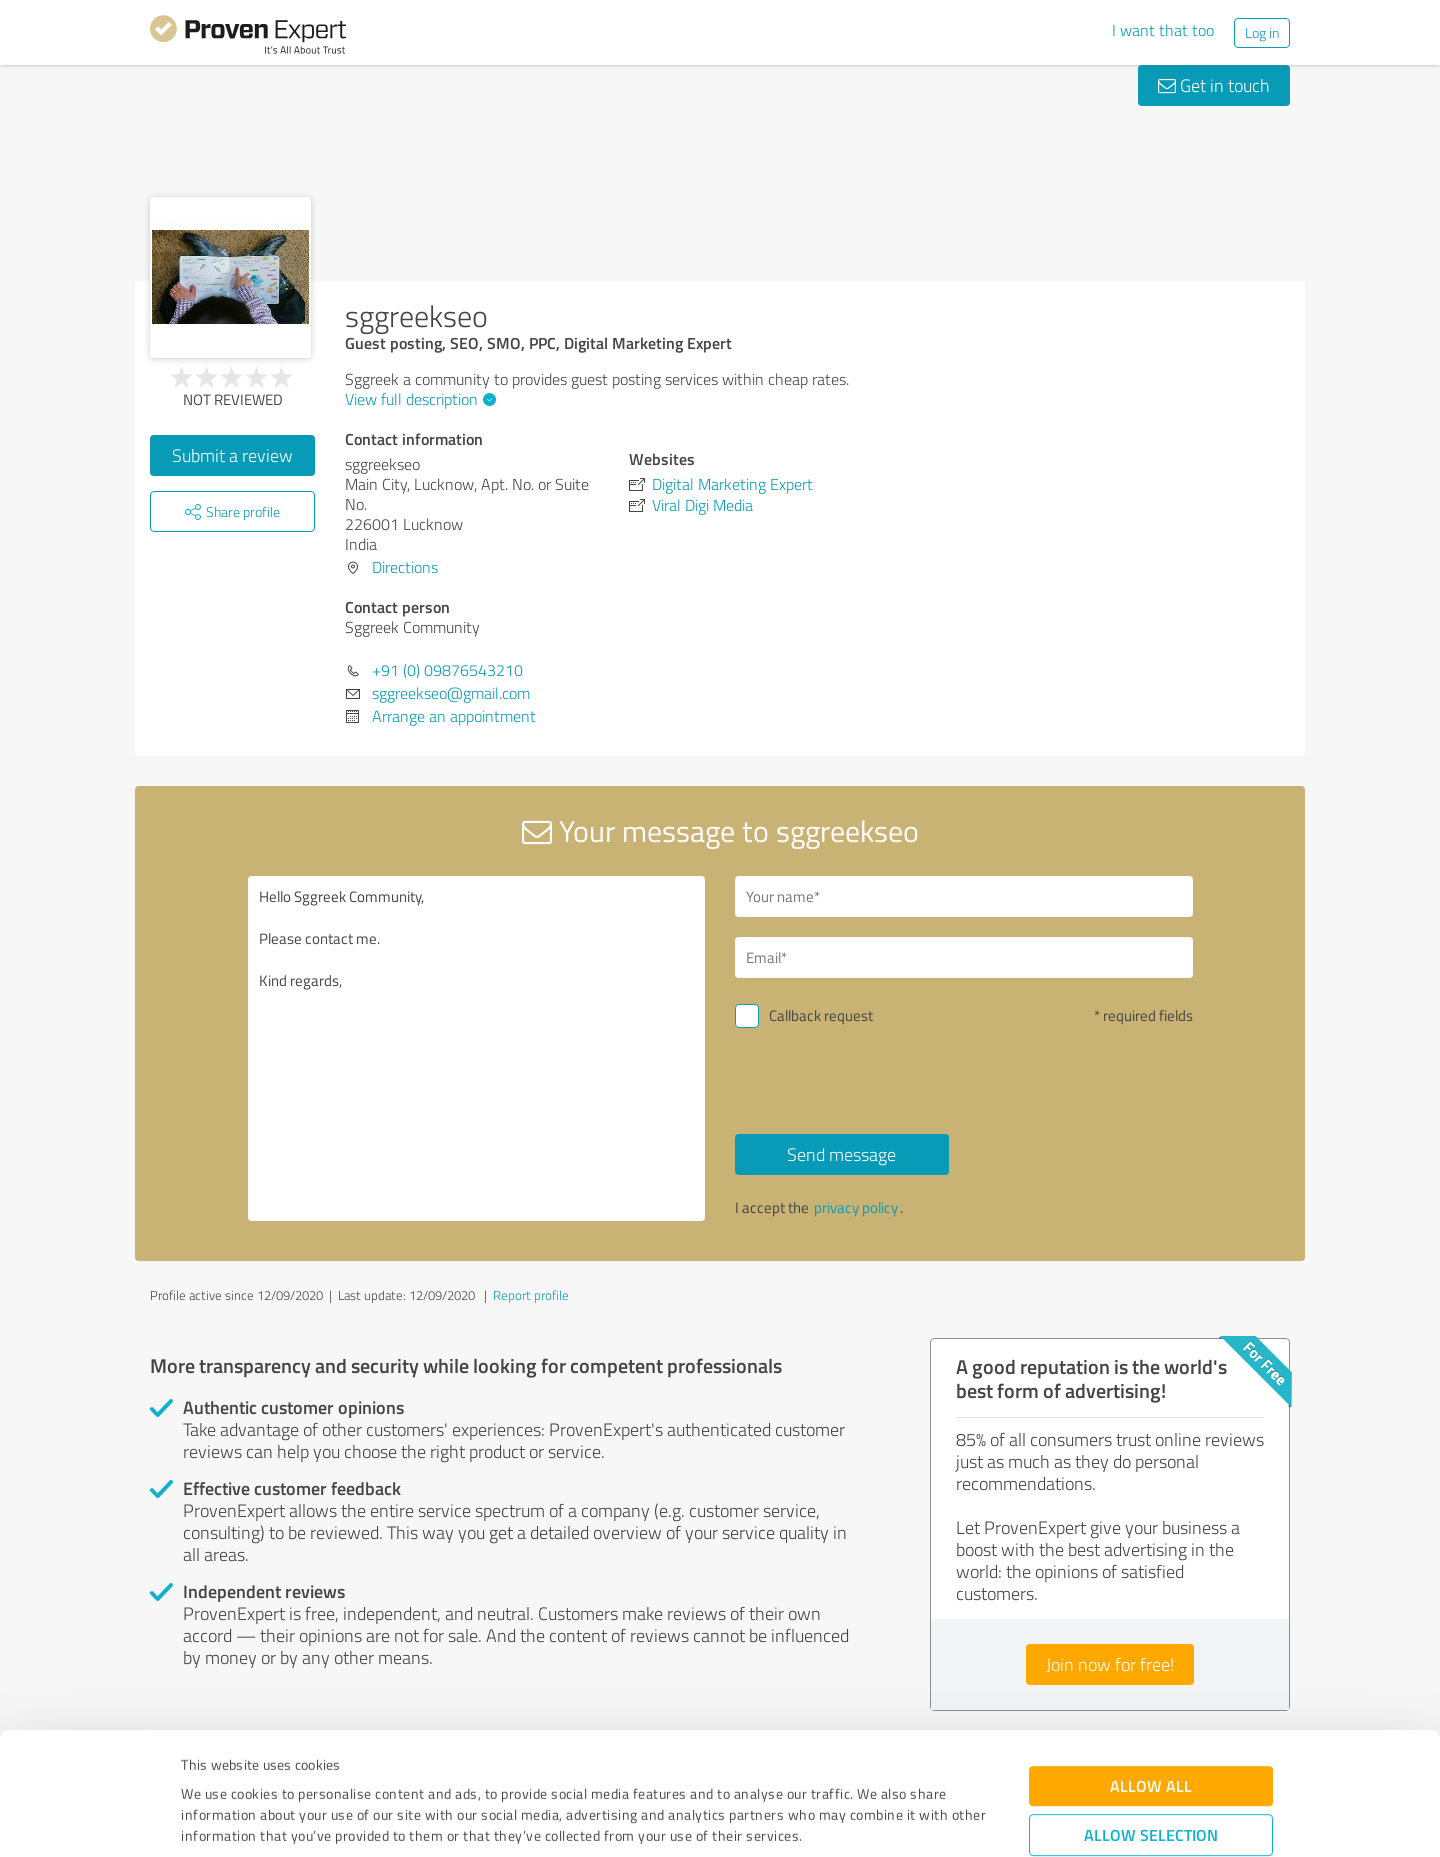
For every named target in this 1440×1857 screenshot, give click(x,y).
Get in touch (1214, 85)
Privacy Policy (281, 1763)
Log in (1262, 32)
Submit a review (232, 455)
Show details (845, 1819)
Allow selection (1151, 1720)
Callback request (821, 1015)
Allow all (1151, 1671)
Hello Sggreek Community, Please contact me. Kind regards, (477, 1048)
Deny (1151, 1782)
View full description (418, 399)
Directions (405, 567)
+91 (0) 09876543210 (447, 670)
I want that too (1163, 30)
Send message (841, 1154)
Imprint (204, 1763)
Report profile (531, 1295)
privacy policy (856, 1207)
